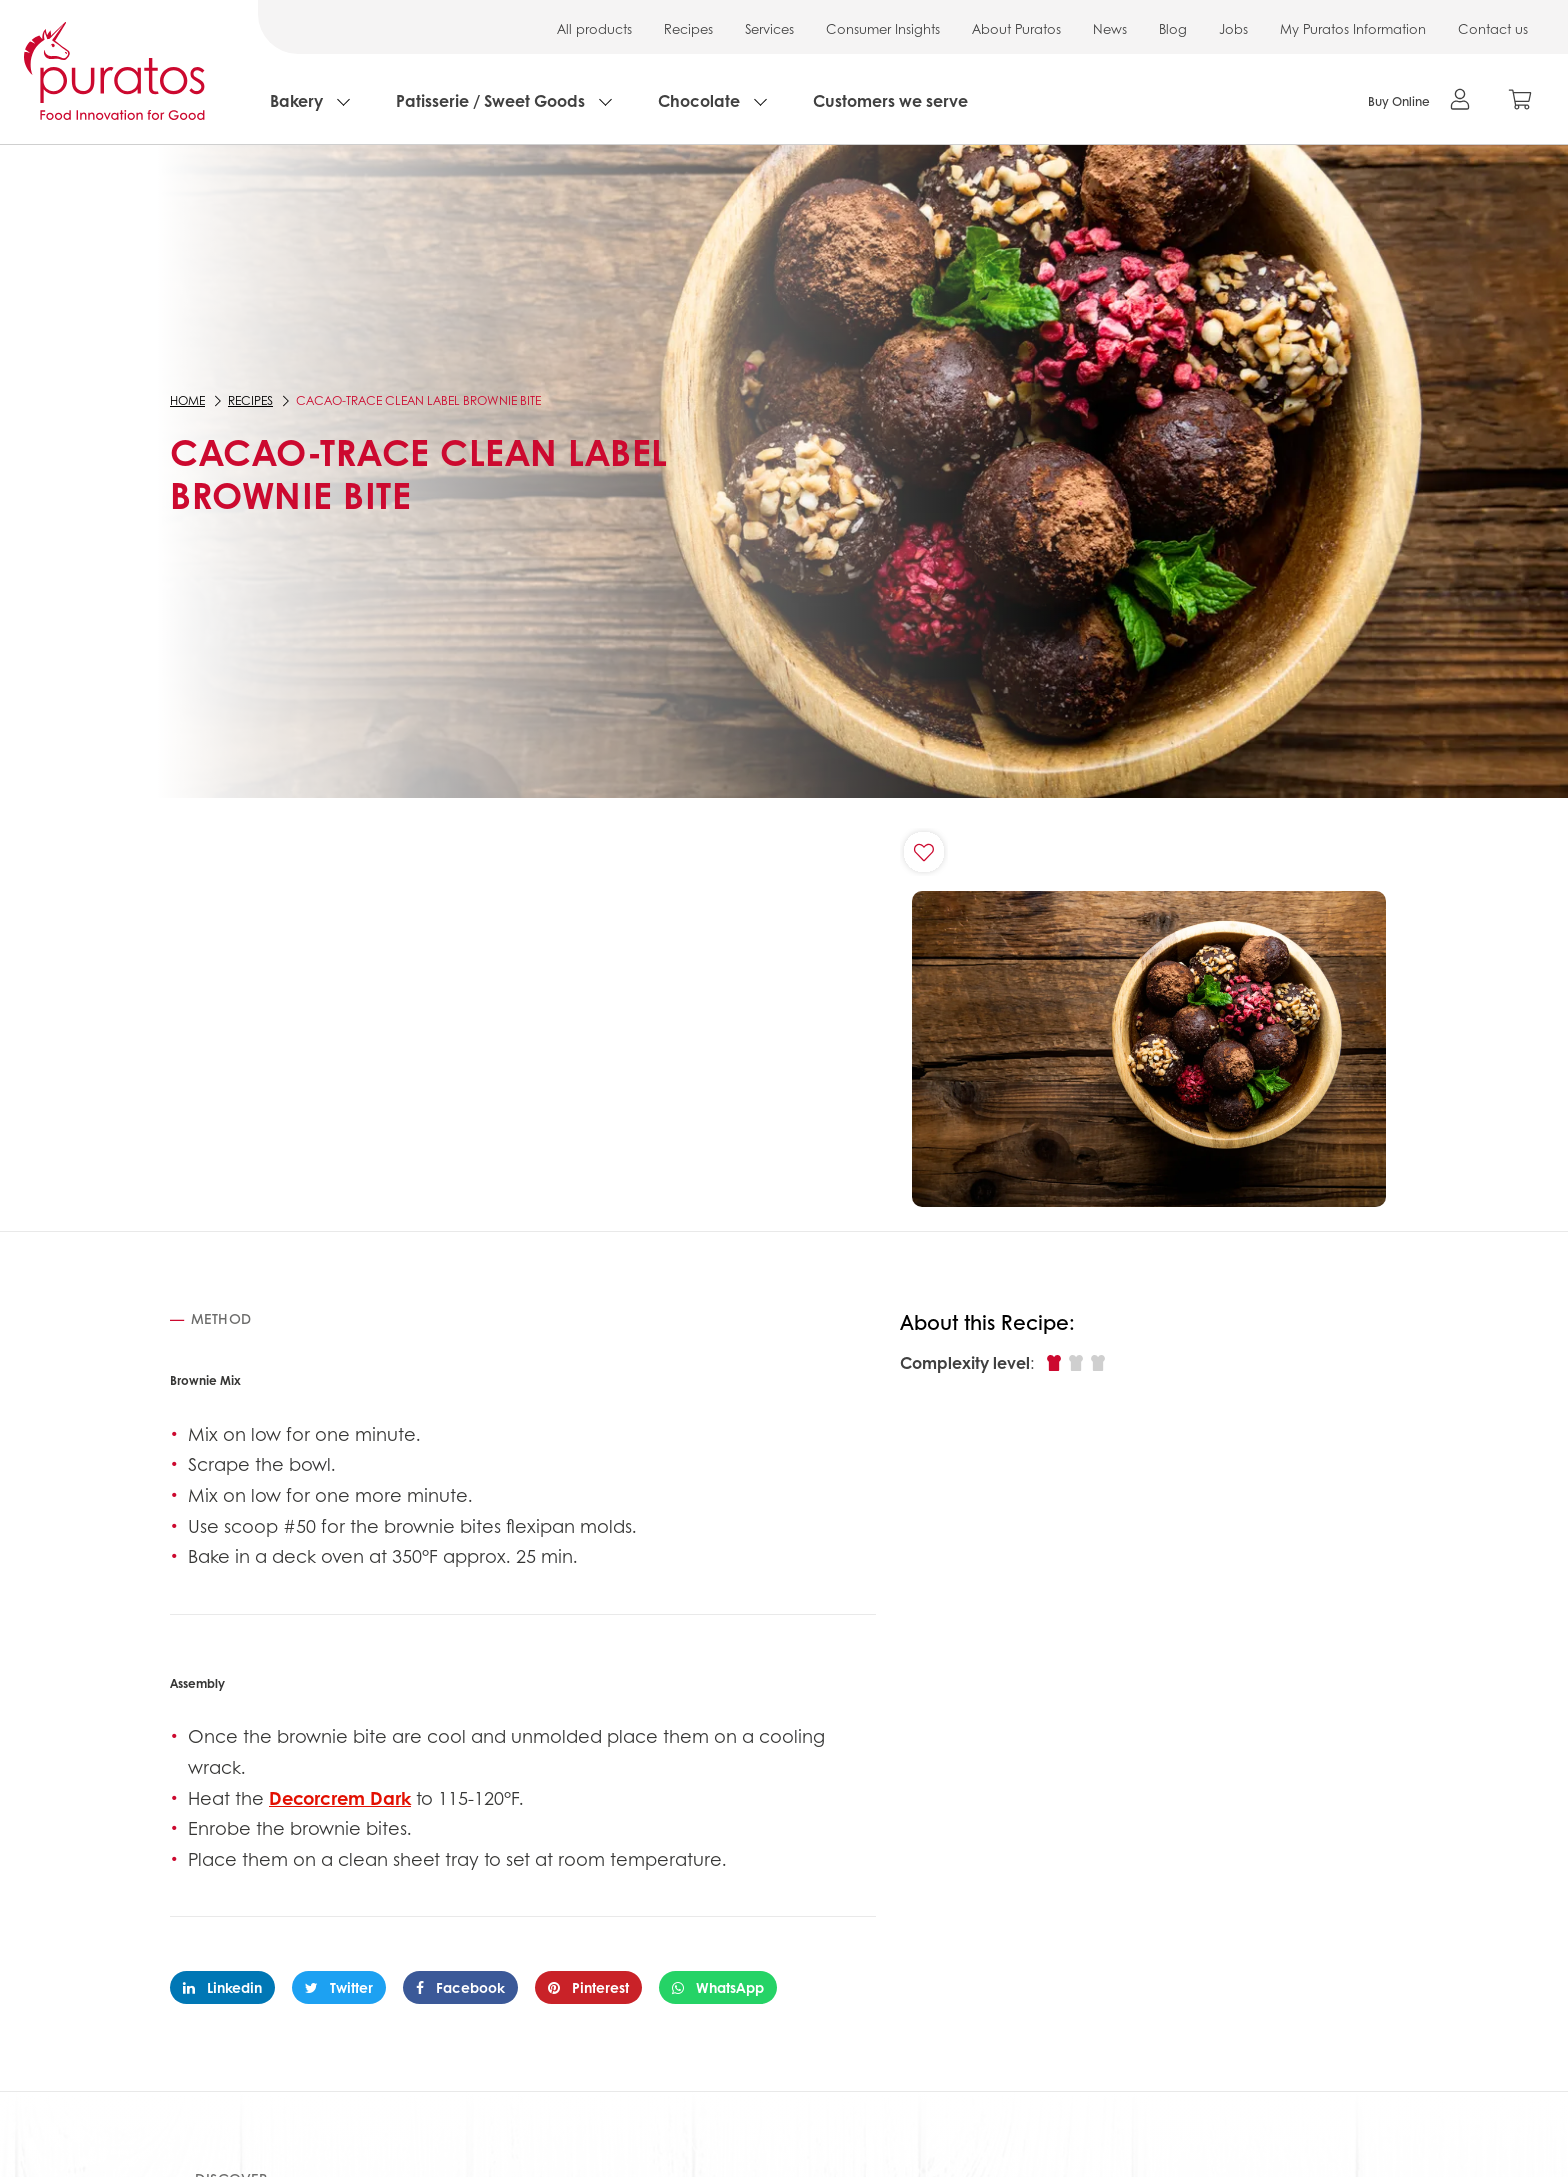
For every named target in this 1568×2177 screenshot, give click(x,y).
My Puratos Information (1353, 28)
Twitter (339, 1987)
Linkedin (222, 1987)
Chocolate (699, 100)
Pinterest (588, 1987)
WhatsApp (718, 1987)
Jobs (1233, 28)
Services (769, 28)
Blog (1173, 28)
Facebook (460, 1987)
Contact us (1493, 28)
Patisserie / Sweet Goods (490, 100)
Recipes (688, 28)
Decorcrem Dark (340, 1798)
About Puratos (1016, 28)
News (1110, 28)
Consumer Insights (883, 28)
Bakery (296, 100)
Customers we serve (890, 100)
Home (187, 400)
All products (594, 28)
